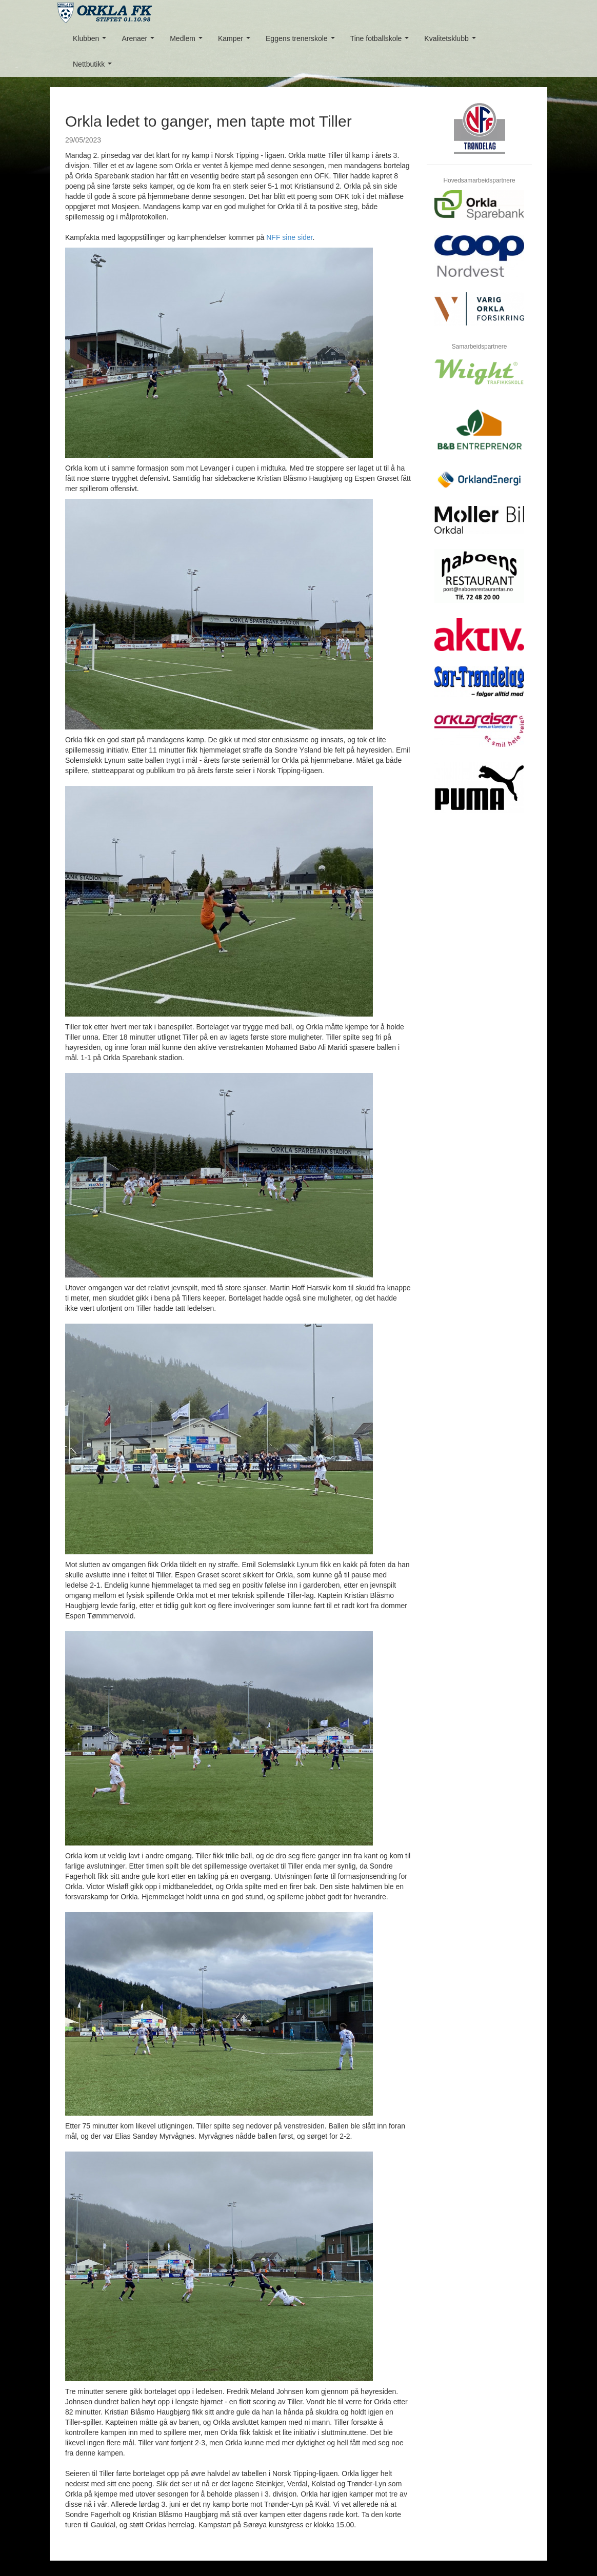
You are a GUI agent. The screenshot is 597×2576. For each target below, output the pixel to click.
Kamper (236, 41)
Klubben (91, 41)
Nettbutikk (94, 67)
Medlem (188, 41)
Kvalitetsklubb (452, 41)
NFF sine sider (289, 237)
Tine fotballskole (381, 41)
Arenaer (140, 41)
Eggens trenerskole (302, 41)
